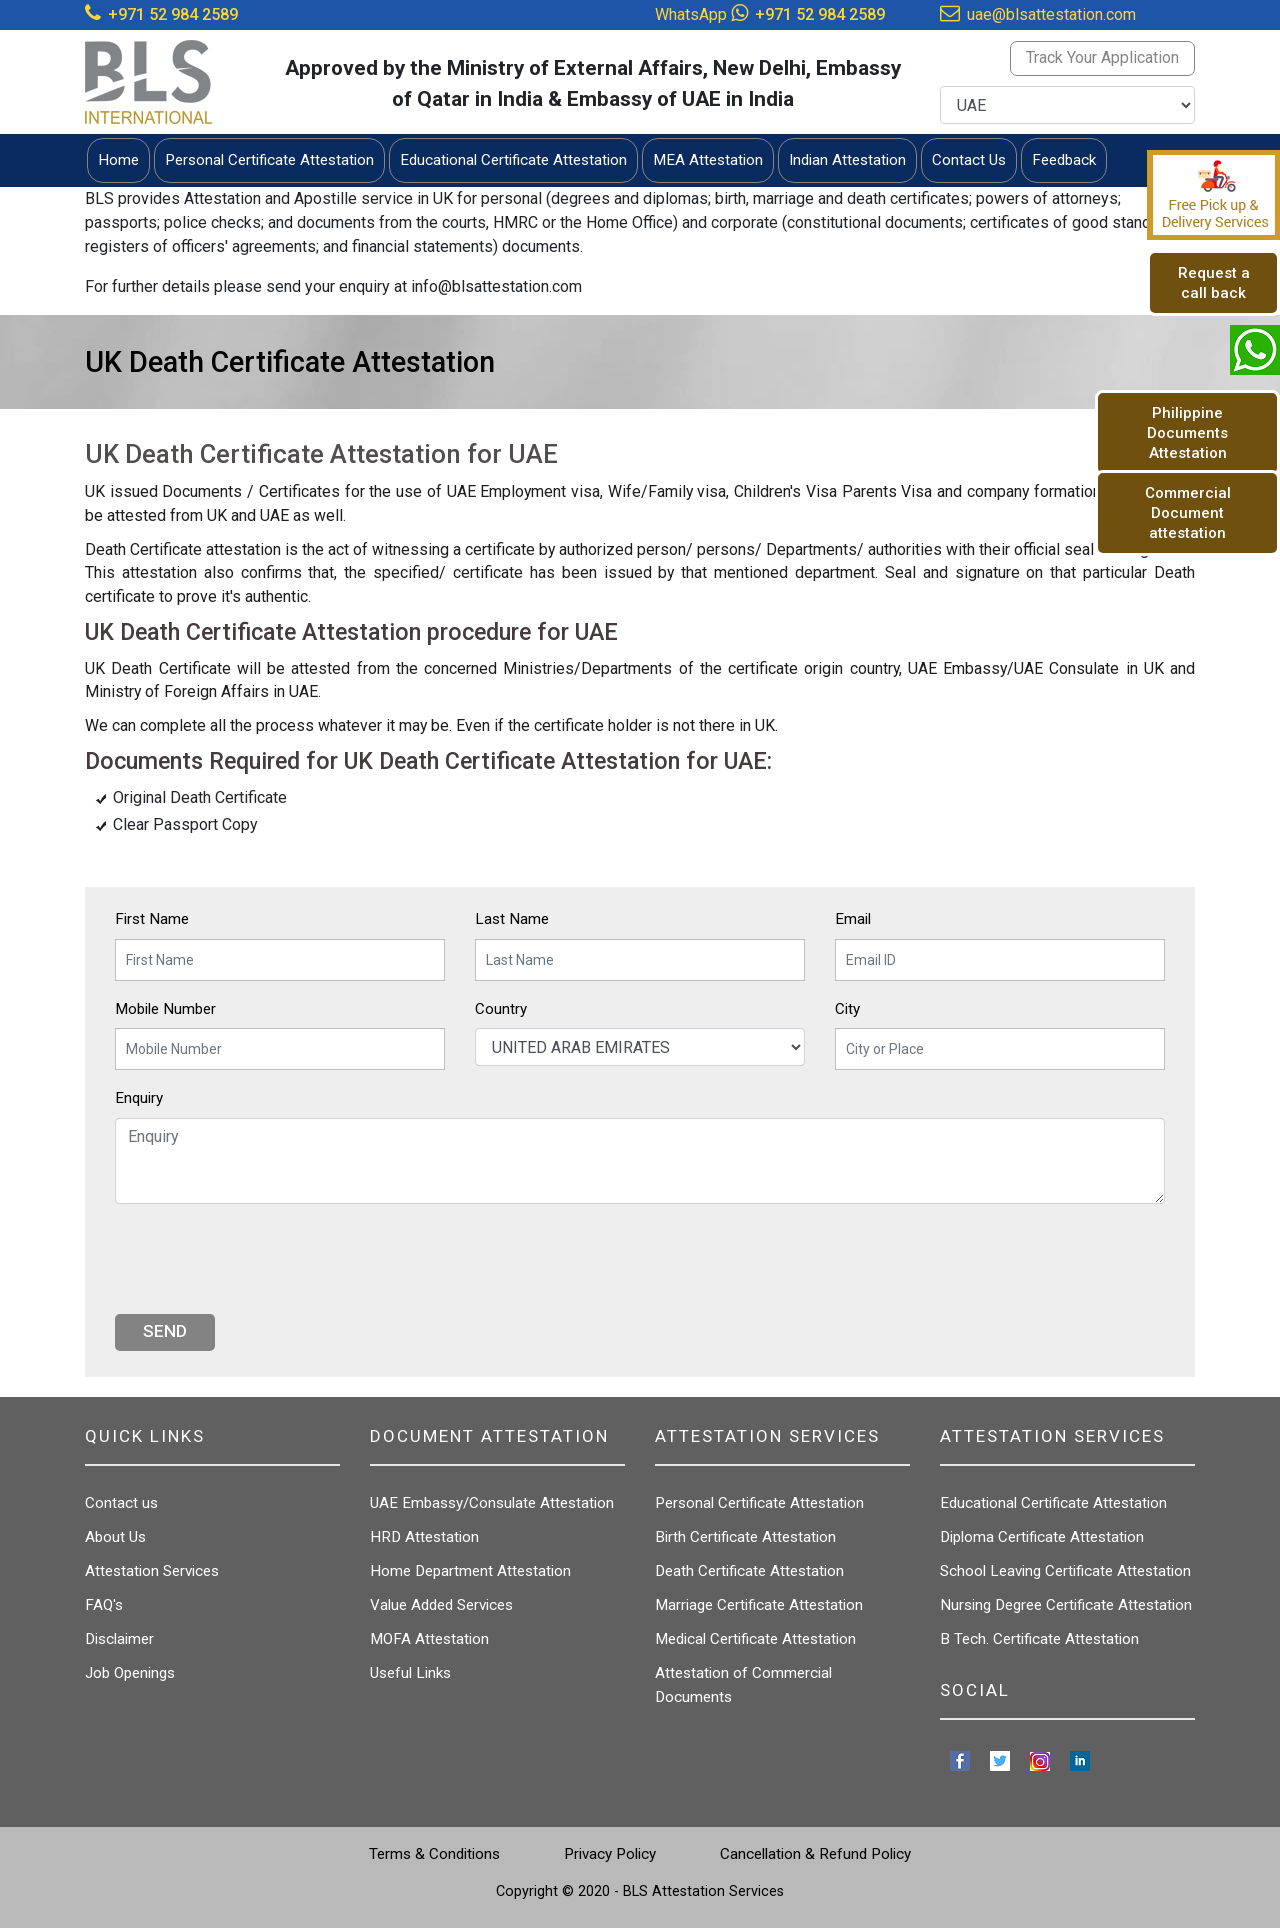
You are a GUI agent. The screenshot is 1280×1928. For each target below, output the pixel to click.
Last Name (512, 919)
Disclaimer (119, 1639)
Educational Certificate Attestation (1053, 1503)
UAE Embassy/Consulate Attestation (492, 1503)
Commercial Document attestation (1188, 513)
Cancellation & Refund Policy (815, 1854)
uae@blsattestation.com (1051, 14)
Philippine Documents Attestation (1187, 433)
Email (853, 919)
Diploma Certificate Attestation (1042, 1537)
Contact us (121, 1503)
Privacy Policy (610, 1854)
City (847, 1009)
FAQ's (104, 1605)
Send (165, 1331)
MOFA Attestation (429, 1639)
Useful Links (410, 1673)
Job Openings (130, 1673)
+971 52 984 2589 (173, 14)
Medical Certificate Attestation (755, 1639)
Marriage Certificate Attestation (759, 1605)
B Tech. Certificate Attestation (1039, 1639)
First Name (152, 919)
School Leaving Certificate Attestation (1065, 1571)
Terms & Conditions (434, 1854)
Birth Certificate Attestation (745, 1537)
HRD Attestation (424, 1537)
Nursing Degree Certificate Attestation (1066, 1605)
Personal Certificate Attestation (759, 1503)
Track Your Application (1102, 57)
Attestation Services (152, 1571)
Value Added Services (441, 1605)
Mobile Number (165, 1009)
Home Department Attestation (470, 1571)
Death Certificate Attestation (749, 1571)
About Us (115, 1537)
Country (501, 1009)
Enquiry (139, 1098)
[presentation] (267, 1259)
